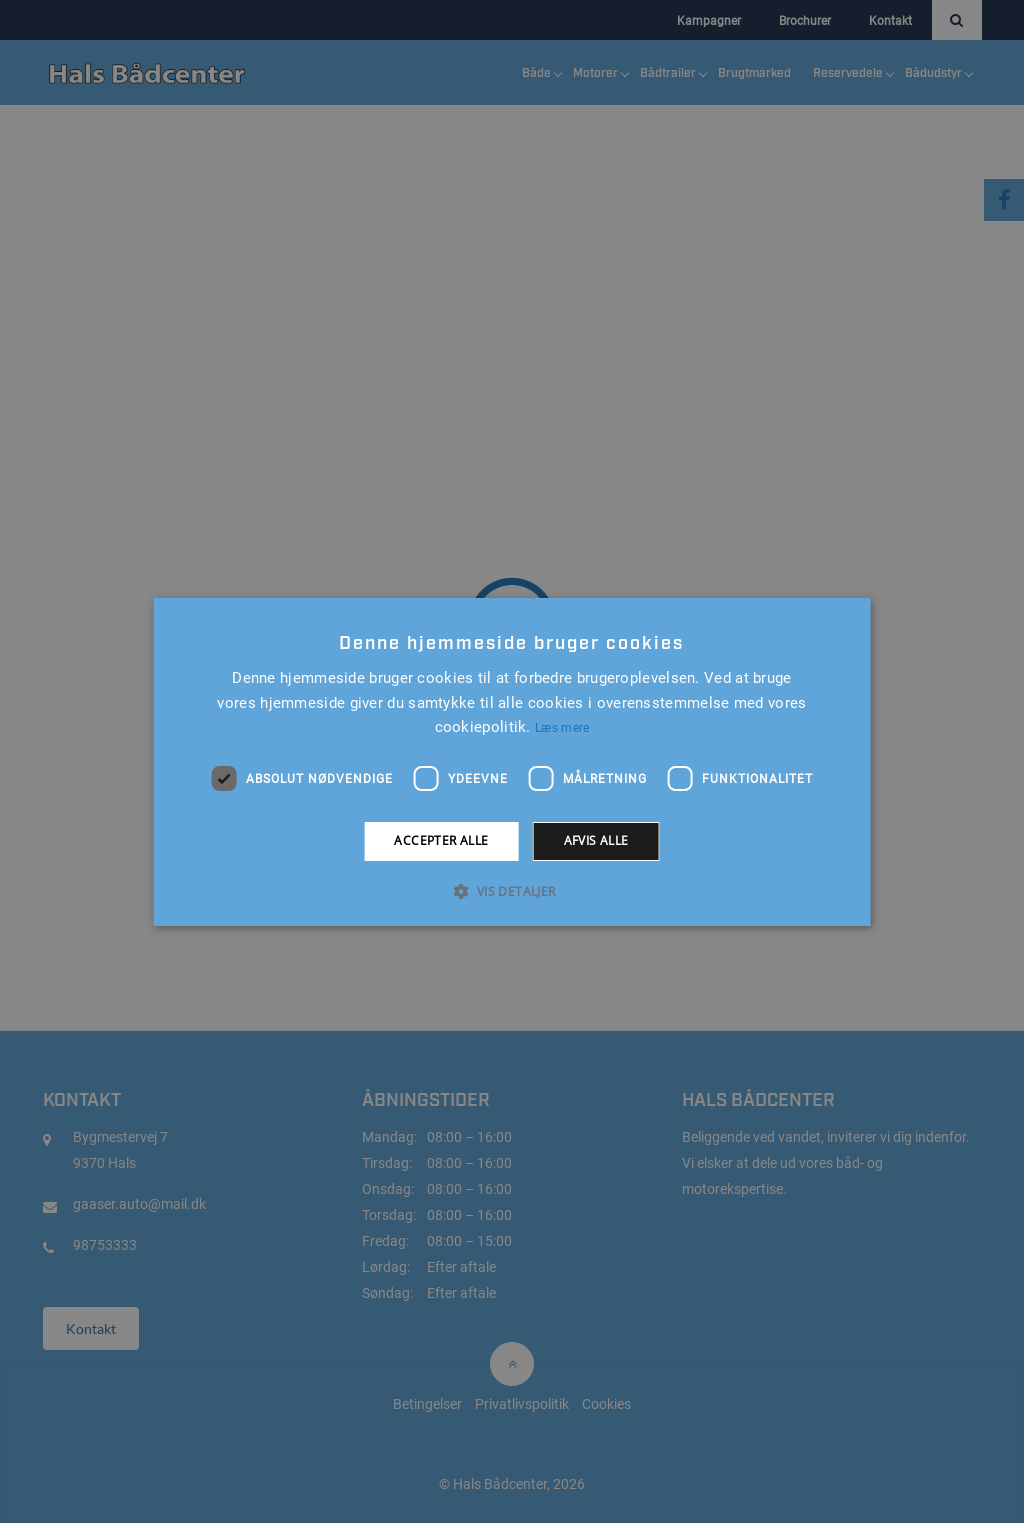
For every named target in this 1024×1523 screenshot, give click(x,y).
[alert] (512, 761)
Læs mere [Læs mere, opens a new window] (562, 728)
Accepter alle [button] (441, 840)
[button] (511, 891)
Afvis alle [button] (596, 840)
